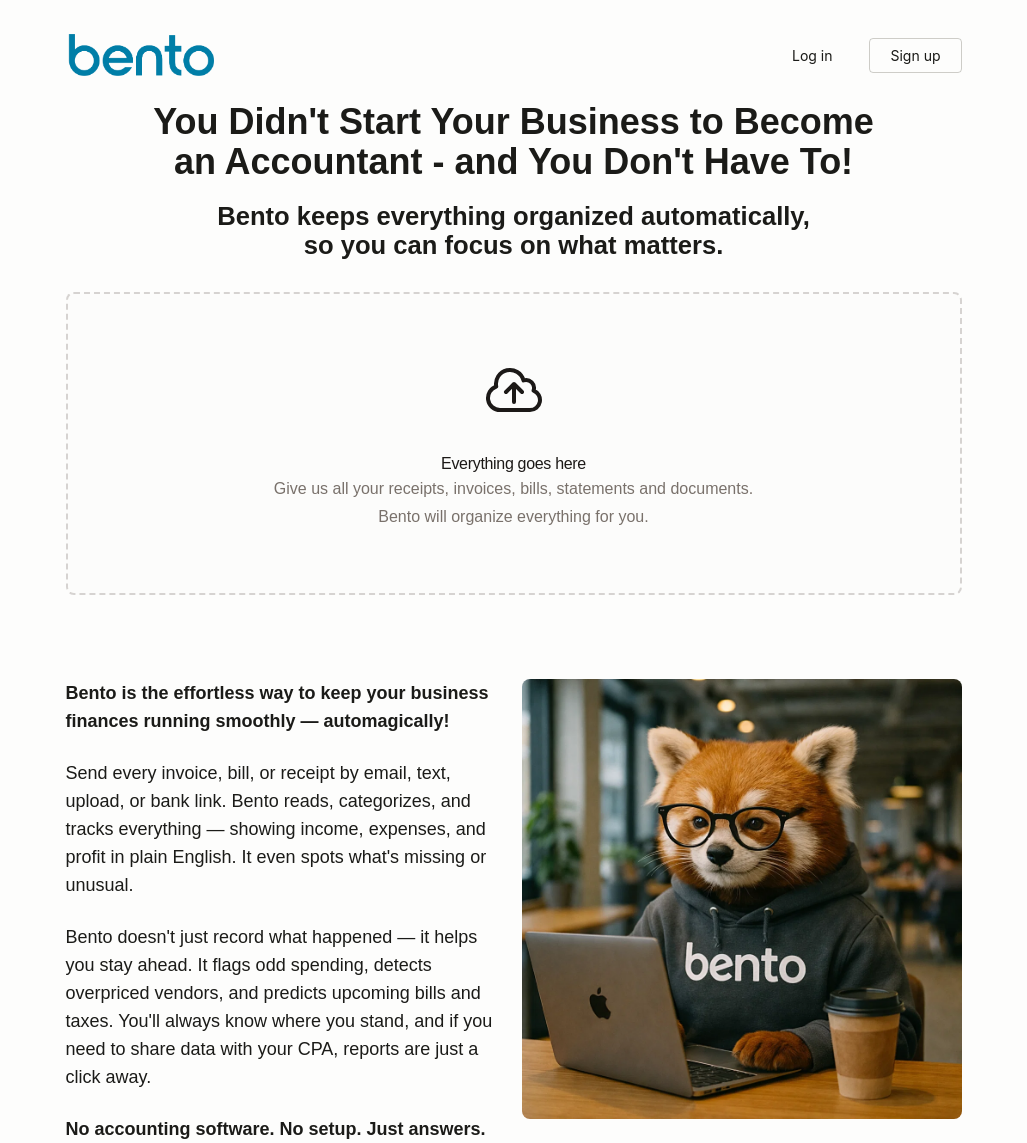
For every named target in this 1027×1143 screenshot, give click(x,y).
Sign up (915, 55)
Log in (812, 55)
